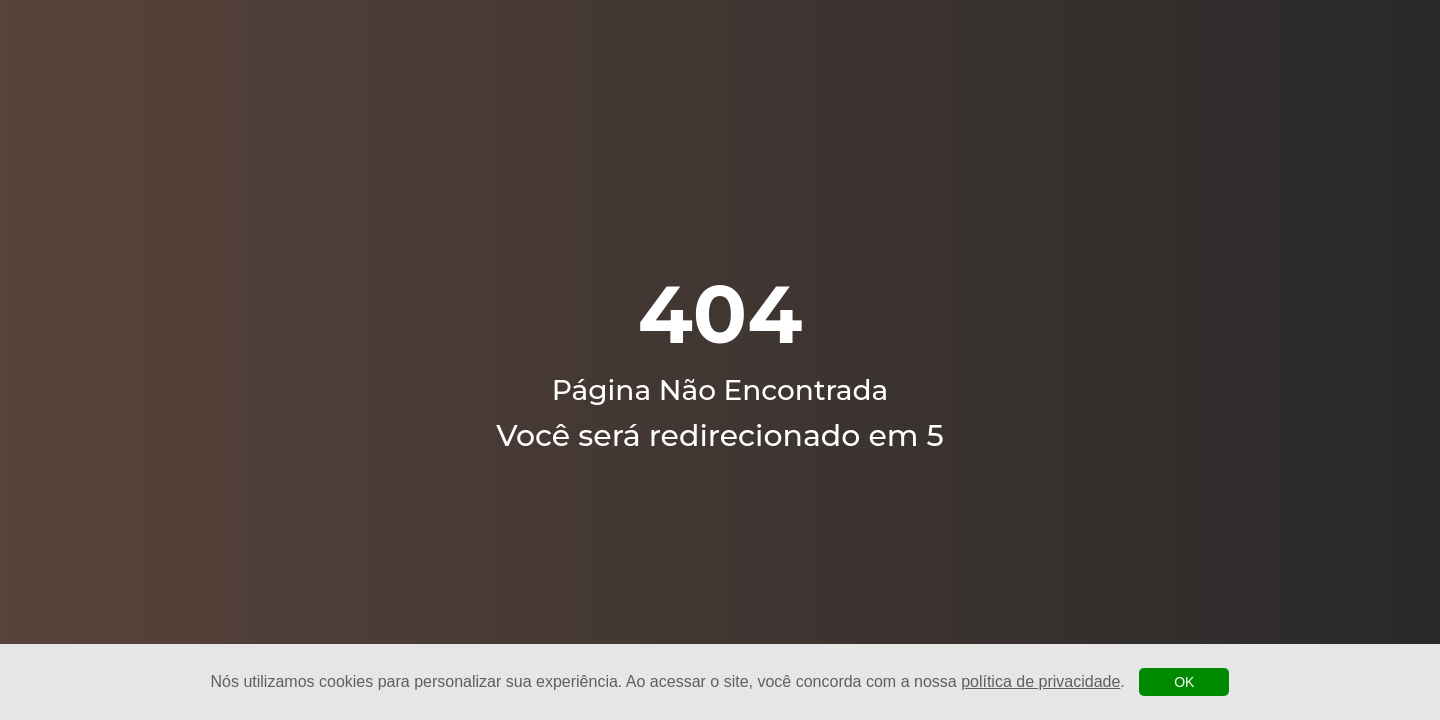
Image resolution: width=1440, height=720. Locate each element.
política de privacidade (1040, 681)
